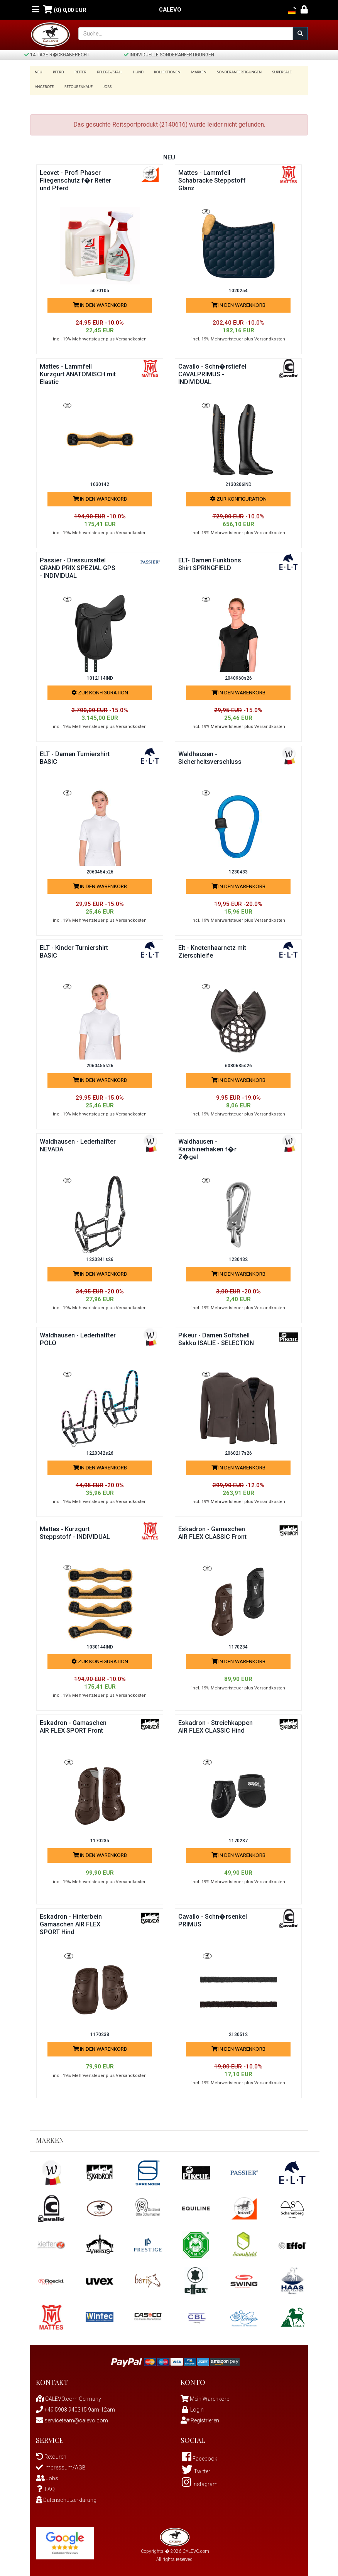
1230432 (238, 1257)
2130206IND (238, 482)
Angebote (44, 84)
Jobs (105, 84)
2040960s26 (238, 676)
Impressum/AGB (61, 2465)
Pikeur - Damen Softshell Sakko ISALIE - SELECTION (216, 1340)
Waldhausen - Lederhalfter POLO (69, 1336)
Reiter (78, 71)
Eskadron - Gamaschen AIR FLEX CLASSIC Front (214, 1534)
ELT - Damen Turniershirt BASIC (69, 755)
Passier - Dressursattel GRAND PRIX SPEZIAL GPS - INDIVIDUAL (75, 565)
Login (192, 2407)
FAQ (45, 2486)
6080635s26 (238, 1063)
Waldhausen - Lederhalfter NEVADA (73, 1143)
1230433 (238, 869)
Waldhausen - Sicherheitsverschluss (212, 755)
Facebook (199, 2456)
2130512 (238, 2032)
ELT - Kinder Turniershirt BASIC (78, 949)
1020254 (238, 288)
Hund (133, 71)
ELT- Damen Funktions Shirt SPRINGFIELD (212, 561)
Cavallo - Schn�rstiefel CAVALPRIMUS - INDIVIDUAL (215, 371)
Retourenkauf (77, 84)
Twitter (196, 2469)
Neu (38, 71)
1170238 (99, 2032)
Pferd (57, 71)
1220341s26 (99, 1257)
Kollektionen (160, 71)
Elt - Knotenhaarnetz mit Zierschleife (210, 949)
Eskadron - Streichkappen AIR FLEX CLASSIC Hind (216, 1728)
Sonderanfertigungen (230, 71)
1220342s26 (99, 1451)
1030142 (99, 482)
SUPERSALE (271, 71)
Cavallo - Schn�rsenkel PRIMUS (215, 1918)
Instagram (200, 2481)
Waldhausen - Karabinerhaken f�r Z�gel (210, 1146)
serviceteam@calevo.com (72, 2418)
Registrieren (200, 2418)
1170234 (238, 1644)
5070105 (99, 288)
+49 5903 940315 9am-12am (75, 2407)
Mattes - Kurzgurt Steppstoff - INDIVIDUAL (68, 1534)
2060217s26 (238, 1451)
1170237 (238, 1838)
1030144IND (100, 1644)
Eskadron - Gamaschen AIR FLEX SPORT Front (76, 1724)
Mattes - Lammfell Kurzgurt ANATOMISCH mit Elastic (76, 371)
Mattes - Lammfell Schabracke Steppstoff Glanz (215, 178)
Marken (190, 71)
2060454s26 (99, 869)
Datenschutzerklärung (66, 2497)
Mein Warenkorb (210, 2396)
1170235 (99, 1838)
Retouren (51, 2454)
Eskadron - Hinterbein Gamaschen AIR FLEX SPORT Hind (73, 1921)
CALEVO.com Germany (68, 2396)
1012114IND (100, 676)
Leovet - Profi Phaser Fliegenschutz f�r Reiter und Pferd (73, 178)
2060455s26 (99, 1063)
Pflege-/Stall (105, 71)
